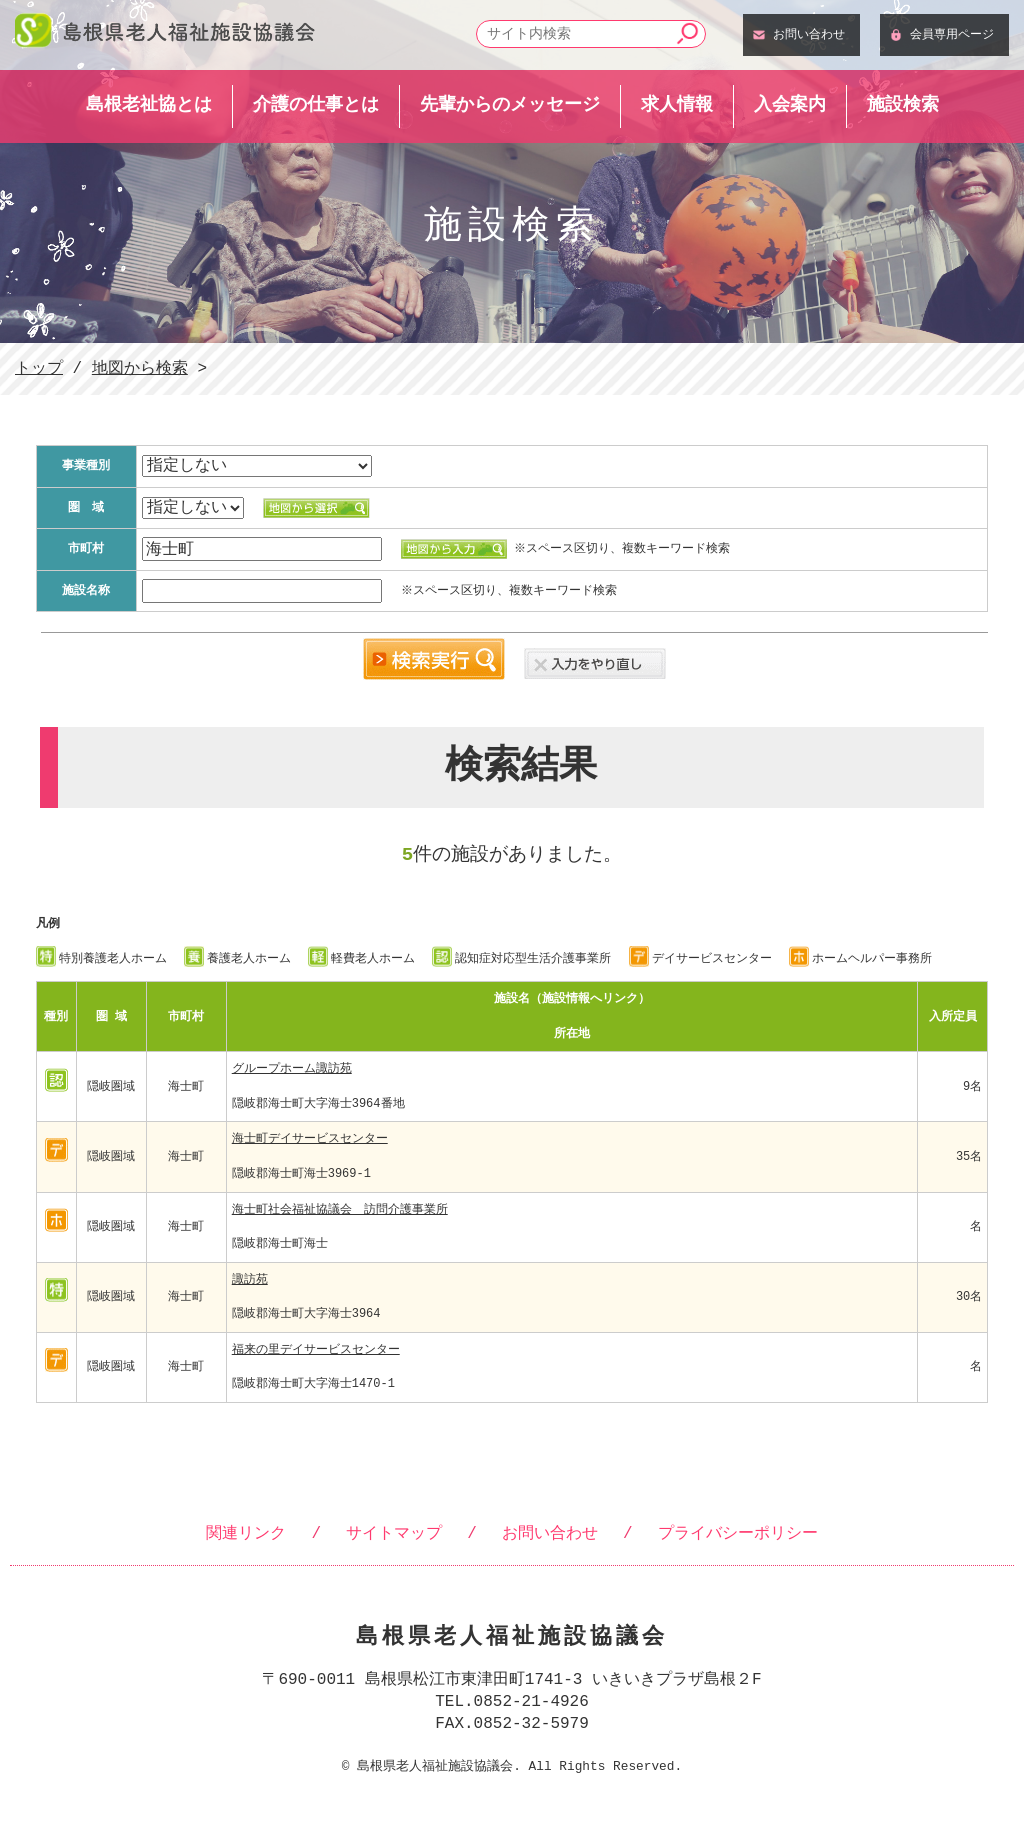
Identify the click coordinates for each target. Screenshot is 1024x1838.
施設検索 (903, 103)
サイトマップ (394, 1534)
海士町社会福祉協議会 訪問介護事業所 (340, 1209)
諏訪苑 (250, 1279)
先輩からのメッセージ (510, 103)
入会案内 (790, 103)
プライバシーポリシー (738, 1534)
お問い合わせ (809, 33)
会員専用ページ (952, 33)
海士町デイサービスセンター (310, 1138)
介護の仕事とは (316, 103)
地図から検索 (140, 369)
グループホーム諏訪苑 (292, 1068)
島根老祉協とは (149, 103)
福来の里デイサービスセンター (316, 1349)
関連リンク (246, 1534)
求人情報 (677, 103)
